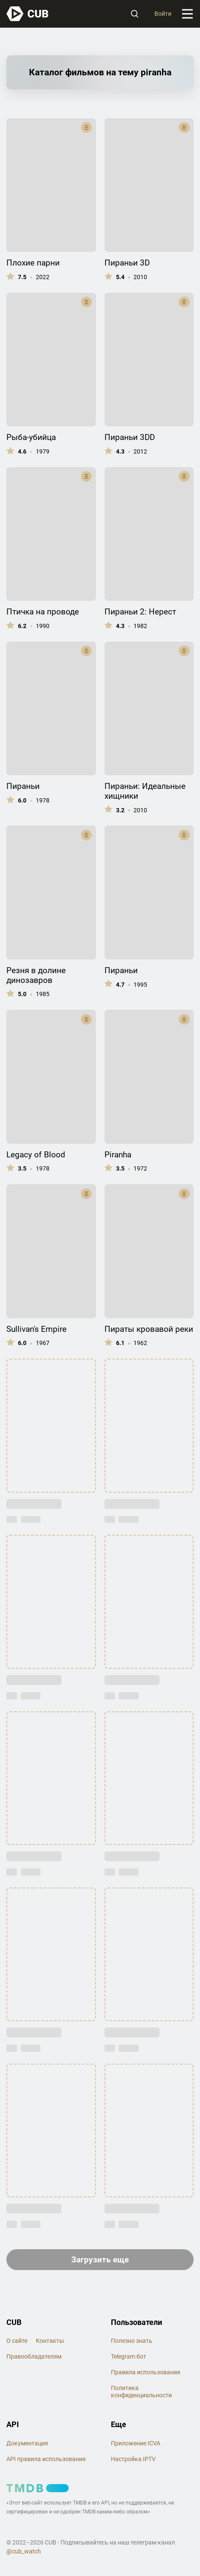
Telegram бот (128, 2356)
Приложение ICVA (135, 2443)
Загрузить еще (100, 2260)
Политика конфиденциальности (141, 2392)
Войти (162, 13)
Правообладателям (33, 2356)
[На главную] (28, 14)
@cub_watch (23, 2551)
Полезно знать (131, 2341)
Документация (27, 2443)
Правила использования (145, 2372)
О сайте (16, 2341)
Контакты (50, 2341)
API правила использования (46, 2459)
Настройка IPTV (133, 2459)
